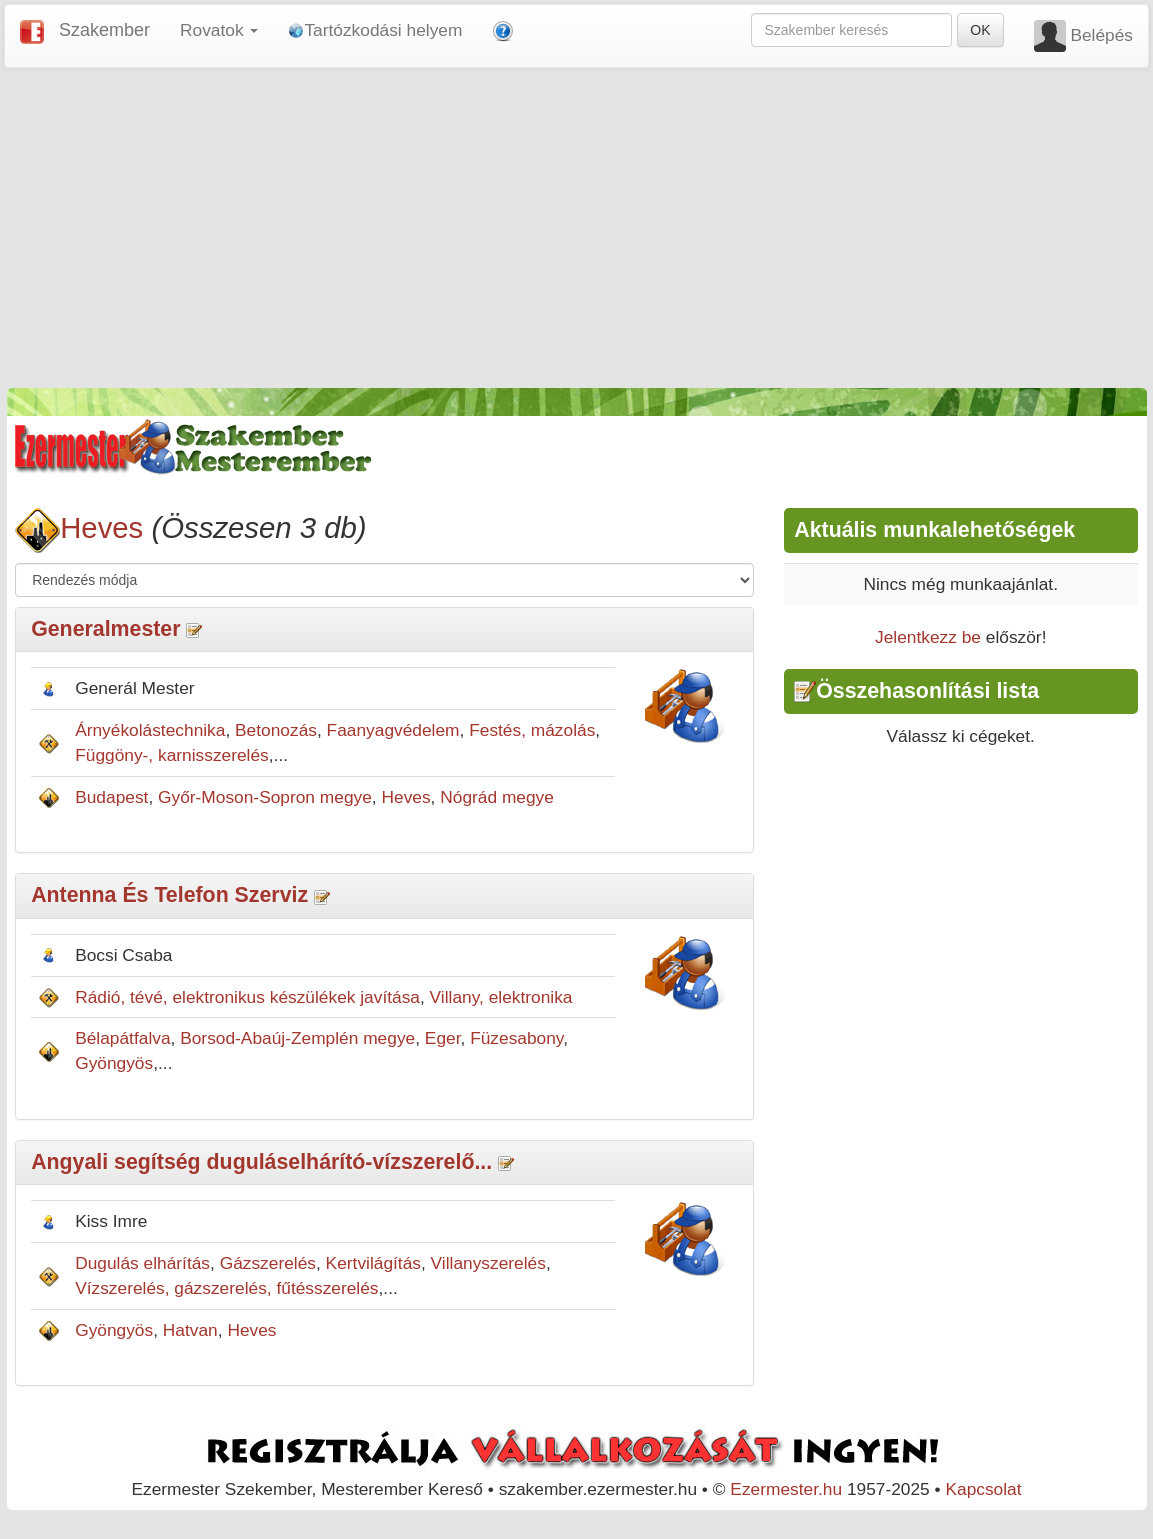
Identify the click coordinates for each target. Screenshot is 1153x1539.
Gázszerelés (268, 1263)
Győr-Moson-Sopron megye (265, 797)
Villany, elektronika (501, 997)
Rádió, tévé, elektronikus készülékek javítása (247, 997)
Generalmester (105, 629)
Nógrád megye (497, 797)
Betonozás (276, 730)
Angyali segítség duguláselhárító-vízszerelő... (261, 1162)
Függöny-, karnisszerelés (172, 755)
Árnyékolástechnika (150, 730)
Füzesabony (516, 1038)
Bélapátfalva (122, 1038)
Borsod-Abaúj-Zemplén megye (297, 1038)
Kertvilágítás (373, 1263)
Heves (101, 527)
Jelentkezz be (928, 637)
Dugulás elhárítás (142, 1263)
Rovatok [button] (219, 30)
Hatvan (190, 1330)
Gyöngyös (114, 1063)
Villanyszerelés (488, 1263)
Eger (443, 1038)
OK (980, 30)
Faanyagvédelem (393, 730)
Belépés (1101, 35)
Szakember (104, 30)
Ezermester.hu (786, 1489)
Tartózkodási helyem (375, 30)
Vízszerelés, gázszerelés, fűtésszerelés (226, 1288)
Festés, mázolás (532, 730)
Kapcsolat (983, 1489)
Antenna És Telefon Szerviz (169, 895)
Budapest (111, 797)
